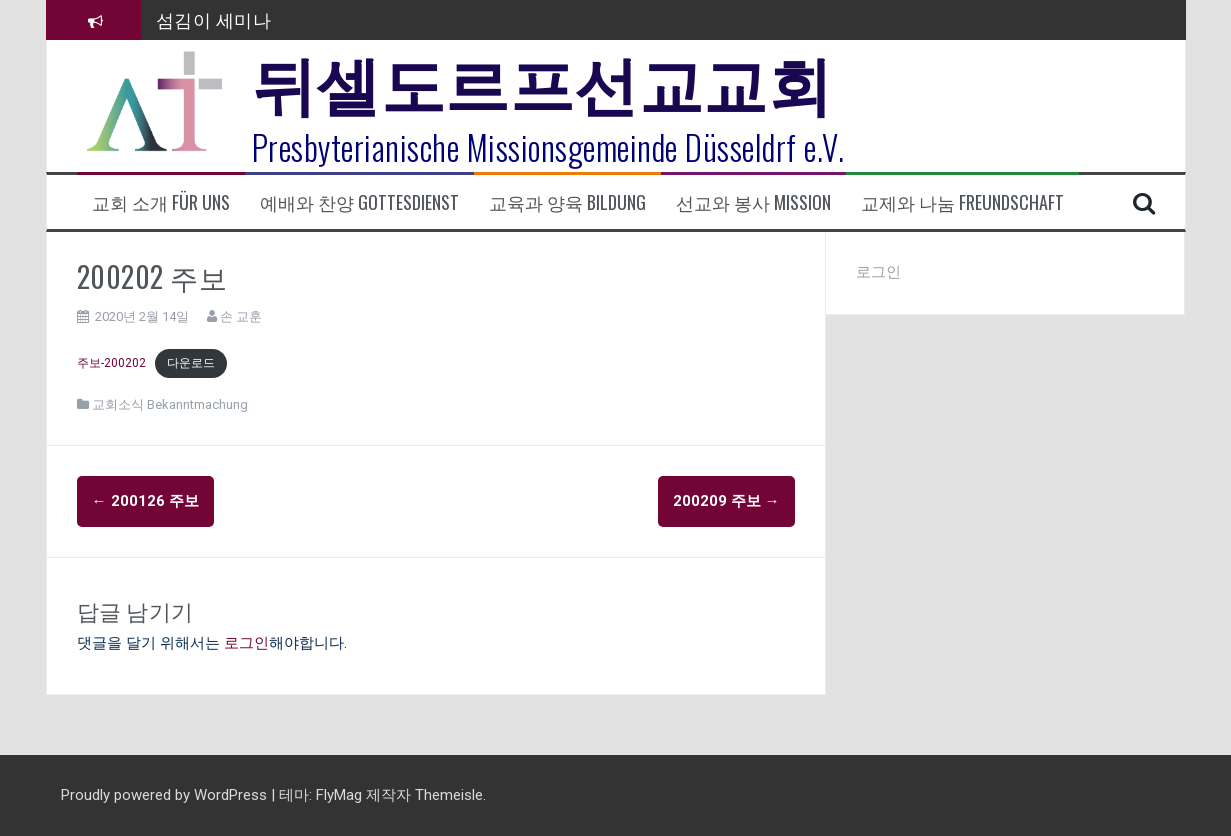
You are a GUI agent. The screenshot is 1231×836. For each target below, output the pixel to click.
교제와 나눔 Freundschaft (962, 202)
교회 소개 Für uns (161, 202)
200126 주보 (145, 501)
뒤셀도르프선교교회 (542, 80)
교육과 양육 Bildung (567, 202)
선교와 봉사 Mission (753, 202)
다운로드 (191, 363)
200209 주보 (726, 501)
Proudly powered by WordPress (166, 795)
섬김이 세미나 (214, 19)
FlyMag (339, 795)
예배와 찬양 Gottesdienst (359, 202)
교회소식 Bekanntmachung (170, 404)
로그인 (246, 643)
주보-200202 (111, 363)
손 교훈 (241, 316)
